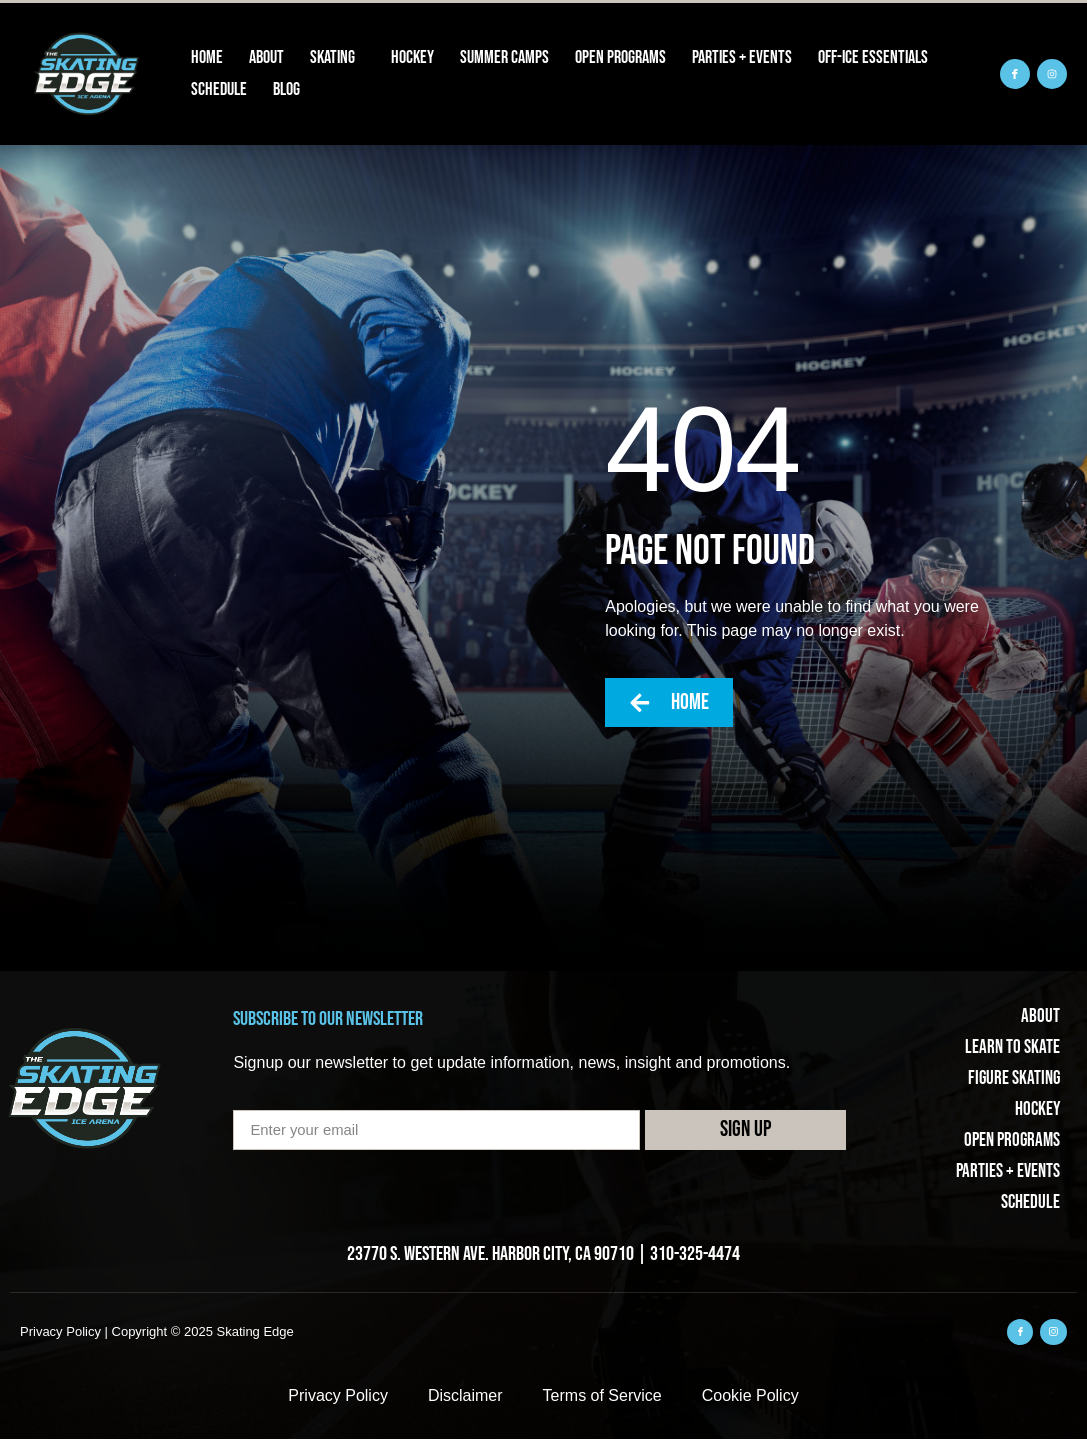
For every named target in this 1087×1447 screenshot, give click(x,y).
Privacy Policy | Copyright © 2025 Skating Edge (157, 1337)
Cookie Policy (750, 1403)
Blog (286, 89)
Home (207, 57)
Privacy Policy (338, 1403)
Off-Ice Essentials (873, 57)
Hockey (412, 57)
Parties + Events (742, 57)
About (266, 57)
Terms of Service (602, 1403)
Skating (337, 57)
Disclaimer (465, 1403)
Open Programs (620, 57)
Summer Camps (504, 57)
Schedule (219, 89)
